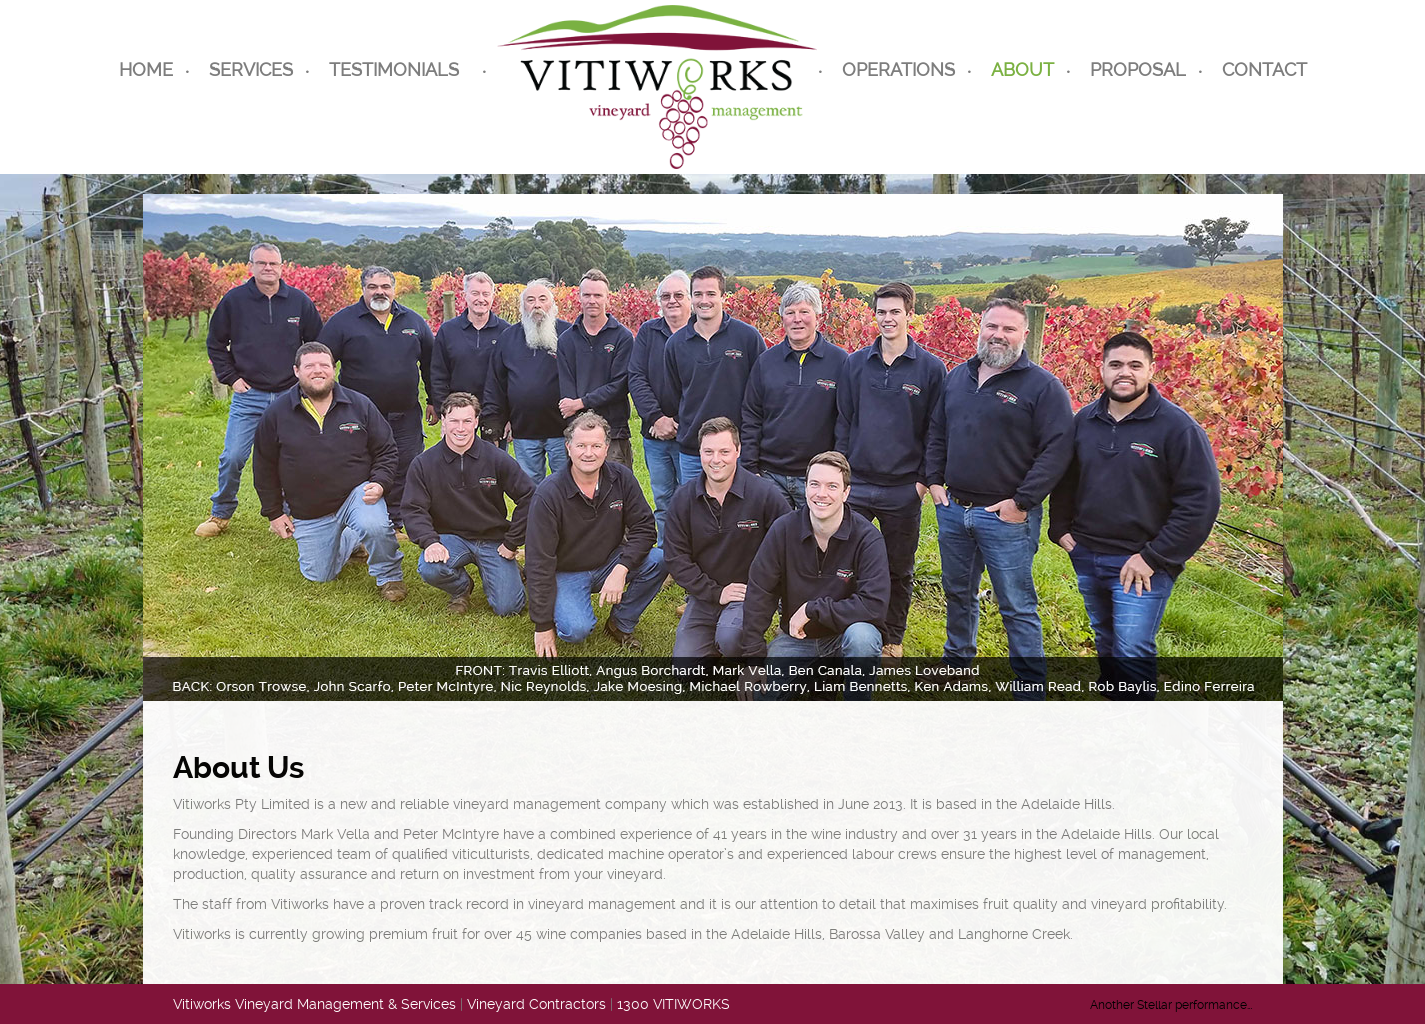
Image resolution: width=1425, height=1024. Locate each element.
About (1022, 69)
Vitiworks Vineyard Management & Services (314, 1004)
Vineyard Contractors (536, 1004)
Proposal (1138, 69)
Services (251, 69)
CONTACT (1264, 69)
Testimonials (394, 69)
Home (146, 69)
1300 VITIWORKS (673, 1004)
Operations (898, 69)
